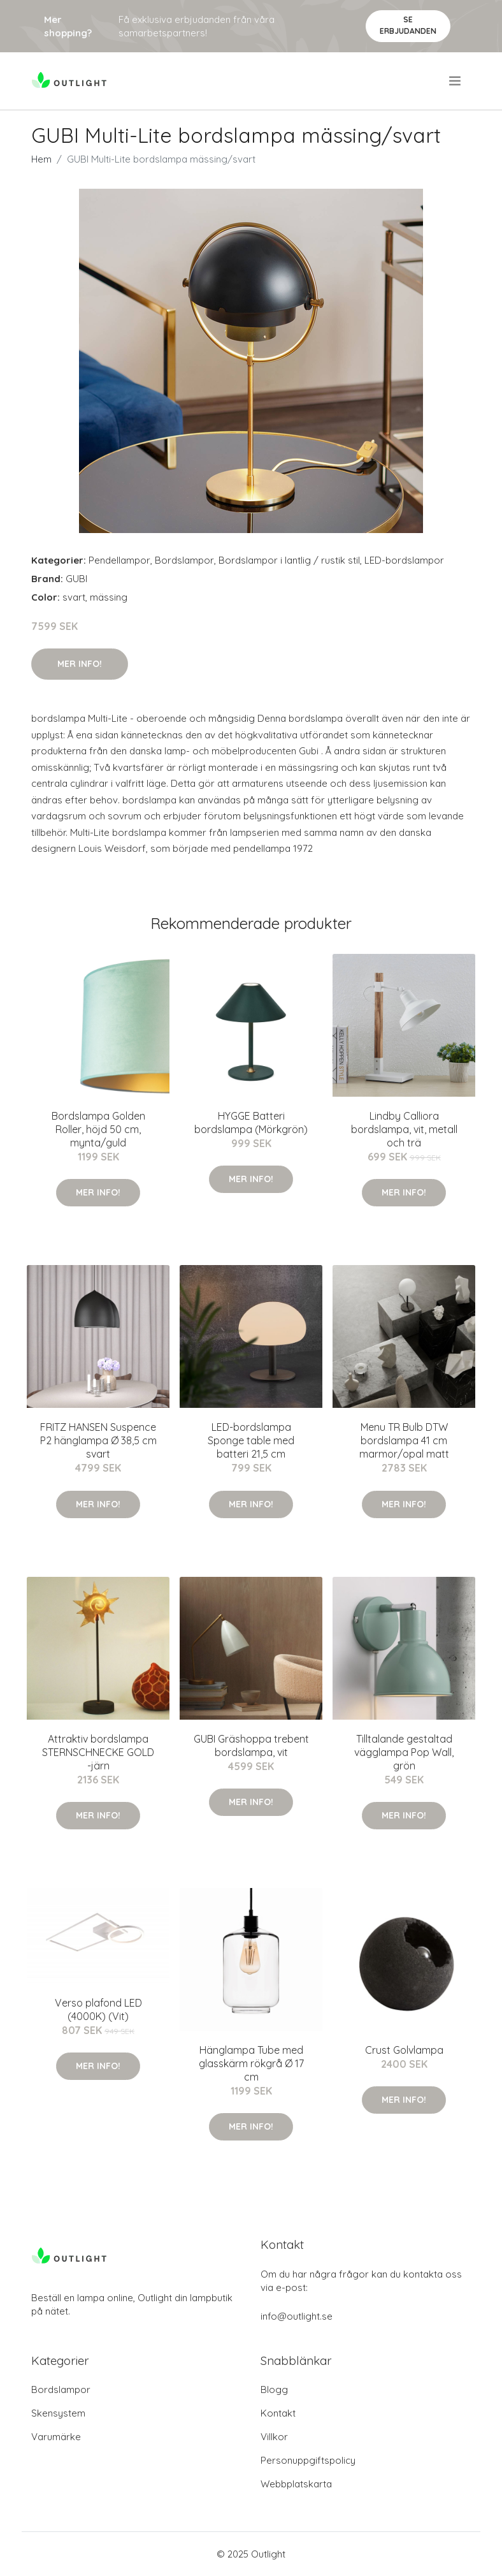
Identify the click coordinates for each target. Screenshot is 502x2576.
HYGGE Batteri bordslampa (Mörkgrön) (251, 1122)
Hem (41, 159)
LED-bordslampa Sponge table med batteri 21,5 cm (251, 1440)
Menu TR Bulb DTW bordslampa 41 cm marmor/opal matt (404, 1440)
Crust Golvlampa (404, 2050)
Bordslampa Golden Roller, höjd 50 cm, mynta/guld (98, 1129)
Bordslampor (184, 560)
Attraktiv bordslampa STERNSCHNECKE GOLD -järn (98, 1752)
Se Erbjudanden (408, 25)
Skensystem (58, 2413)
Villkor (274, 2437)
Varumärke (56, 2437)
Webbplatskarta (296, 2484)
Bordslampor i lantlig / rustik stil (289, 560)
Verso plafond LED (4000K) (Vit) (98, 2009)
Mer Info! (79, 664)
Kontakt (278, 2413)
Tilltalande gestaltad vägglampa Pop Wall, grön (404, 1752)
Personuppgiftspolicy (308, 2460)
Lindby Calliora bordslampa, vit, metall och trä (404, 1129)
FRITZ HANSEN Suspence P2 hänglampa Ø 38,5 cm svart (98, 1440)
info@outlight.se (297, 2316)
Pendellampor (119, 560)
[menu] (456, 81)
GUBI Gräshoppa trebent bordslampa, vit (251, 1745)
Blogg (274, 2389)
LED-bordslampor (404, 560)
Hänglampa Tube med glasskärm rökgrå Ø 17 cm (251, 2063)
